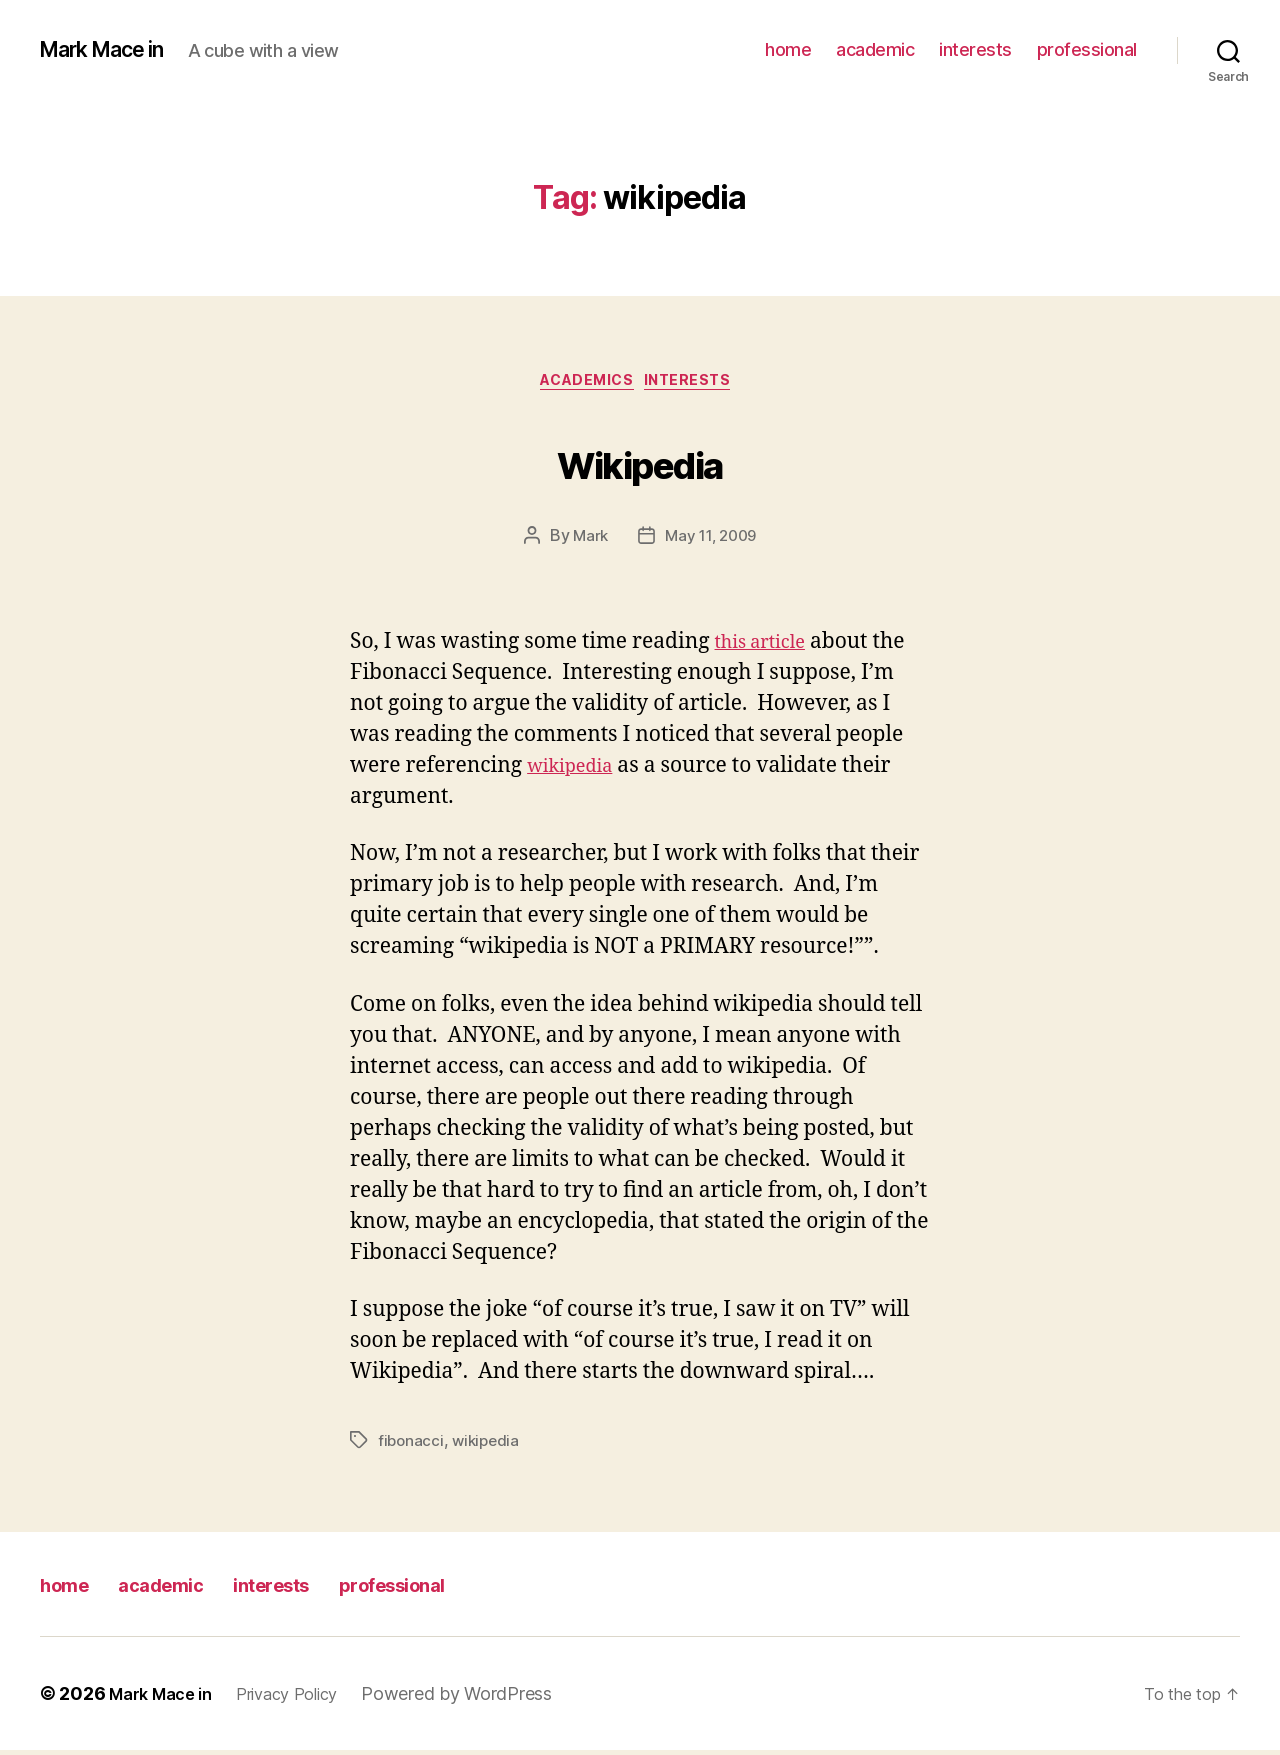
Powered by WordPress (481, 1698)
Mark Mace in (113, 50)
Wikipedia (640, 461)
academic (875, 49)
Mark (586, 541)
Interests (700, 385)
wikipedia (576, 771)
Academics (585, 385)
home (788, 49)
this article (768, 647)
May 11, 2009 (711, 541)
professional (1087, 49)
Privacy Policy (305, 1698)
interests (975, 49)
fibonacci (412, 1445)
